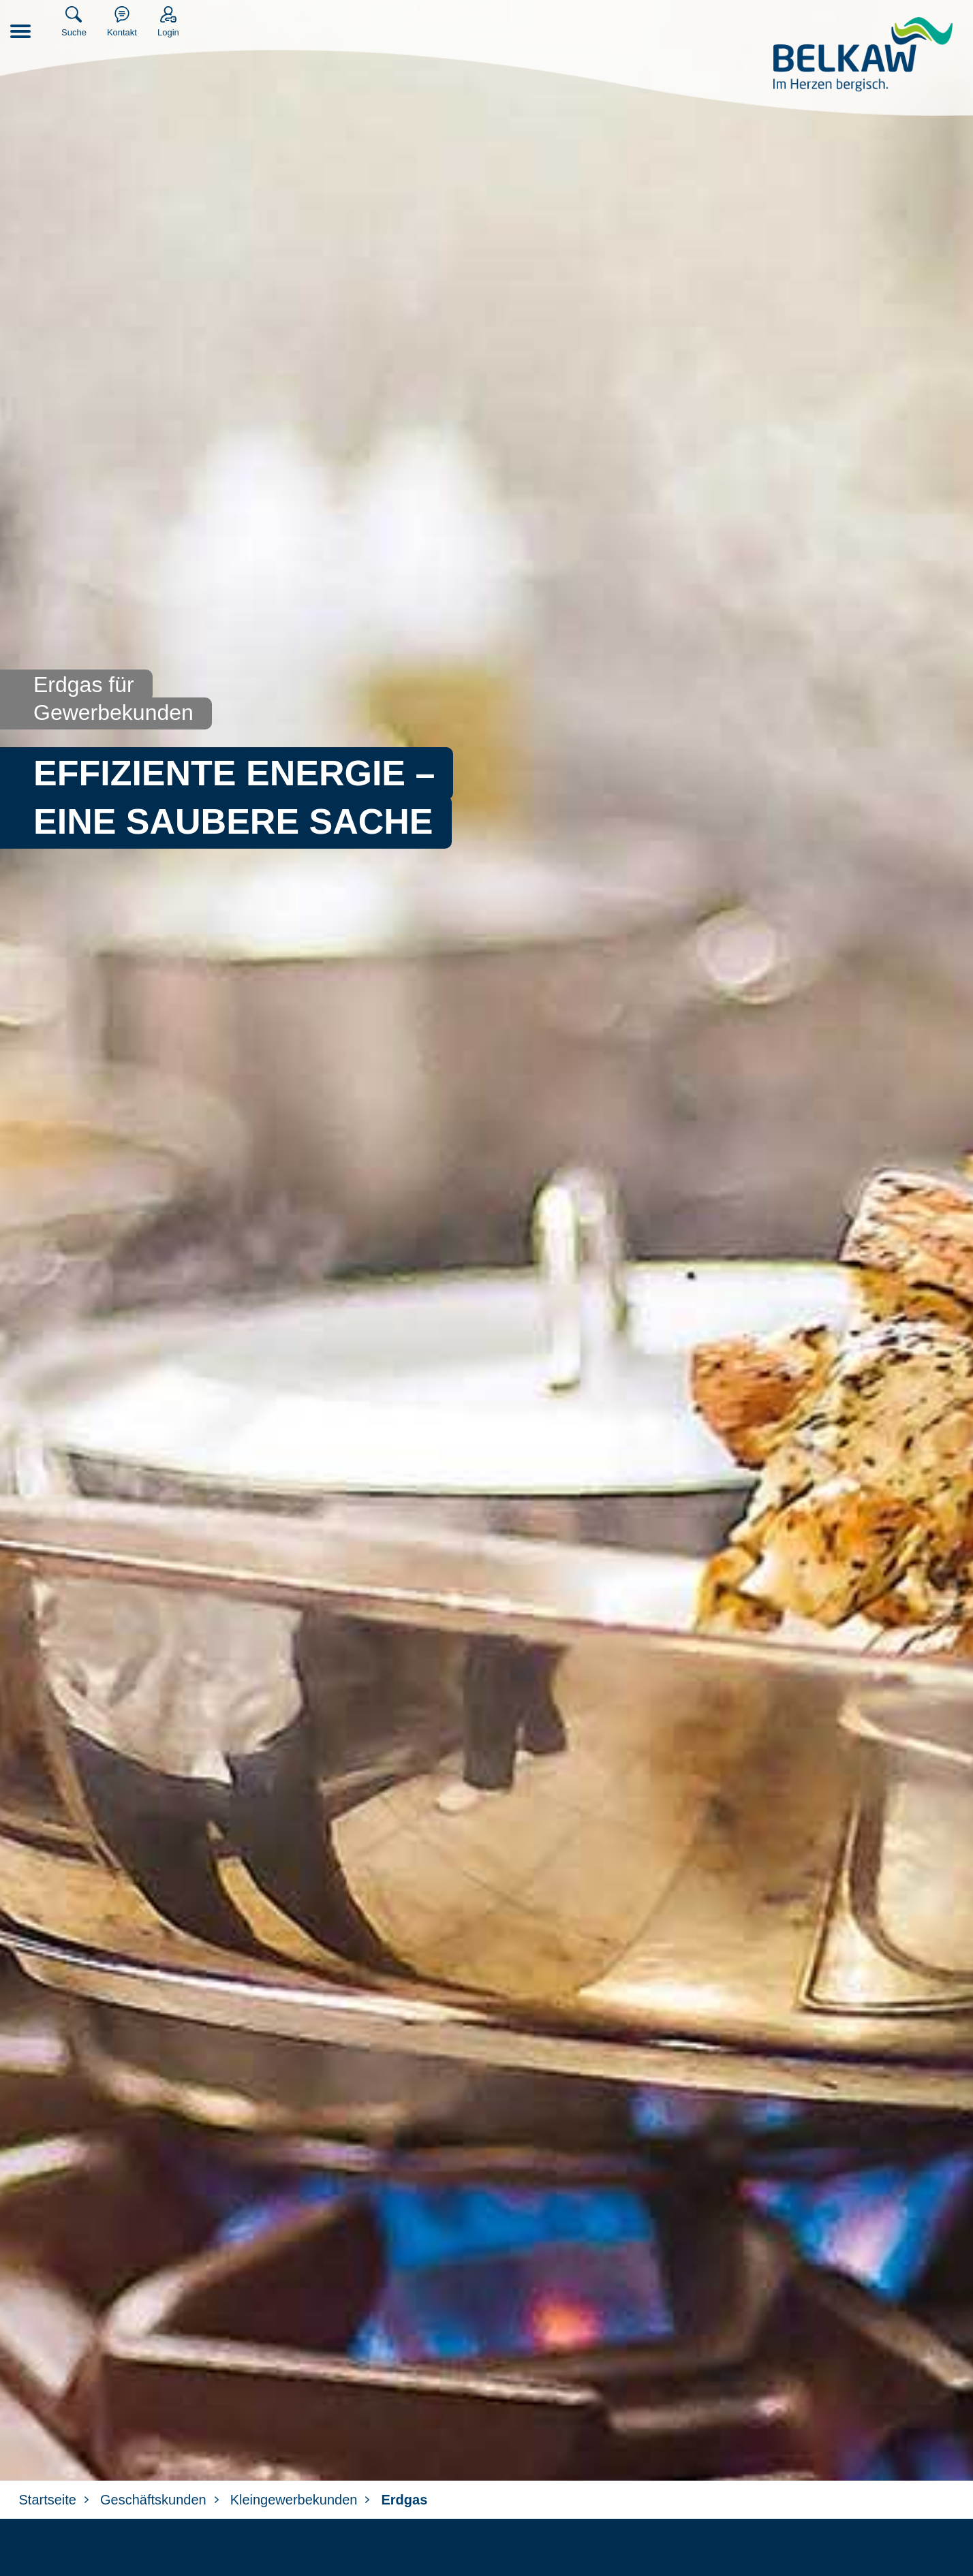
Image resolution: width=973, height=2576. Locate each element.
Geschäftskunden (153, 2499)
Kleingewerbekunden (294, 2499)
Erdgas (404, 2499)
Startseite (47, 2499)
